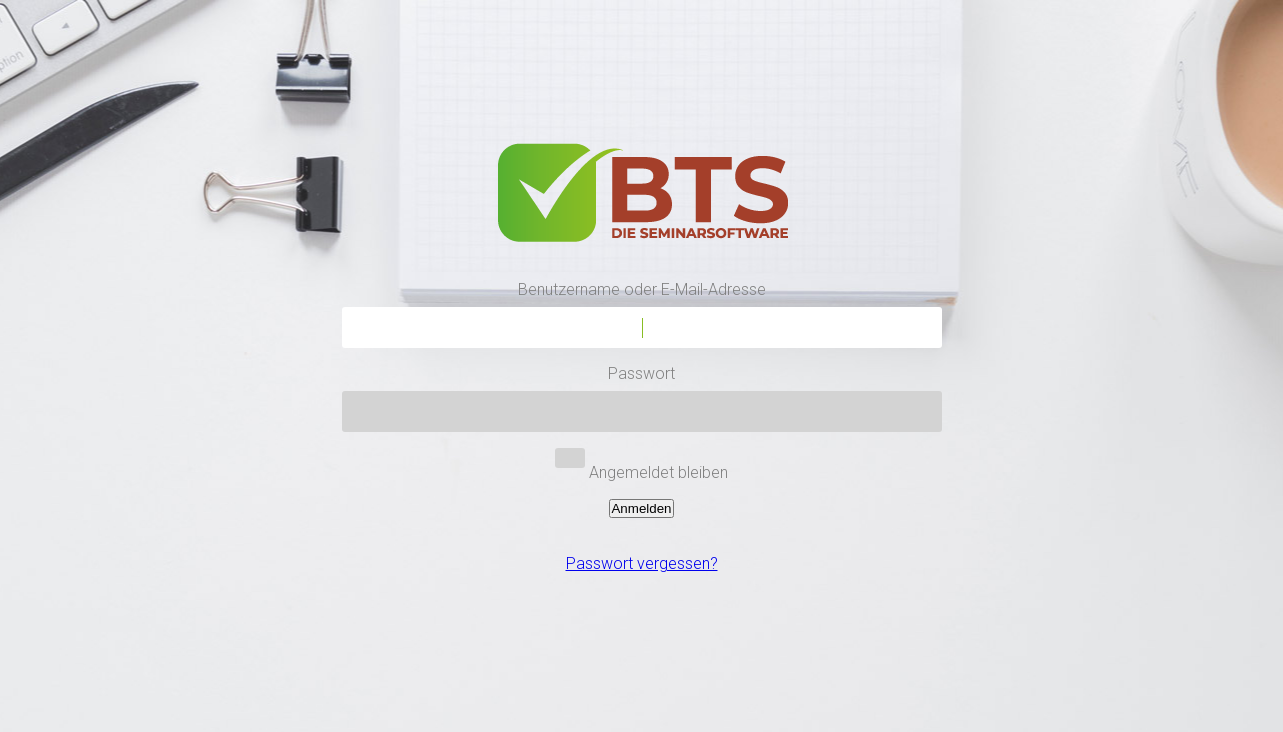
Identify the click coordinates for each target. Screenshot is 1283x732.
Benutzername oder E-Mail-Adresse (642, 289)
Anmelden (641, 508)
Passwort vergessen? (642, 563)
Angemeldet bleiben (658, 472)
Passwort (641, 373)
